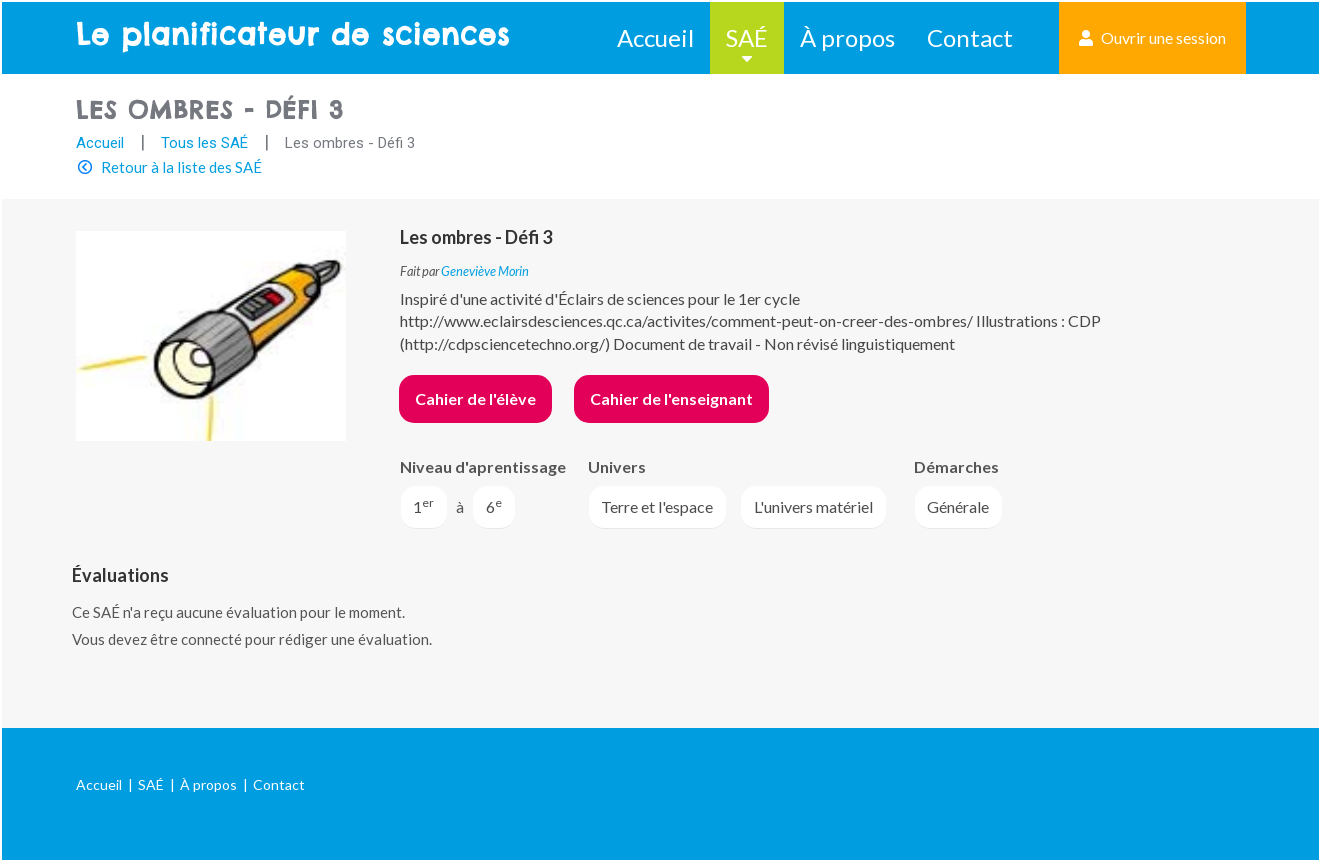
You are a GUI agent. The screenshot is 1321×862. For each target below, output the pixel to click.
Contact (970, 37)
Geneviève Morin (485, 271)
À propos (847, 37)
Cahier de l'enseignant (671, 398)
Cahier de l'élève (475, 398)
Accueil (655, 37)
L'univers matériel (813, 506)
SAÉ (747, 37)
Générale (958, 506)
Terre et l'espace (657, 506)
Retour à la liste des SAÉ (181, 167)
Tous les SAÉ (204, 143)
